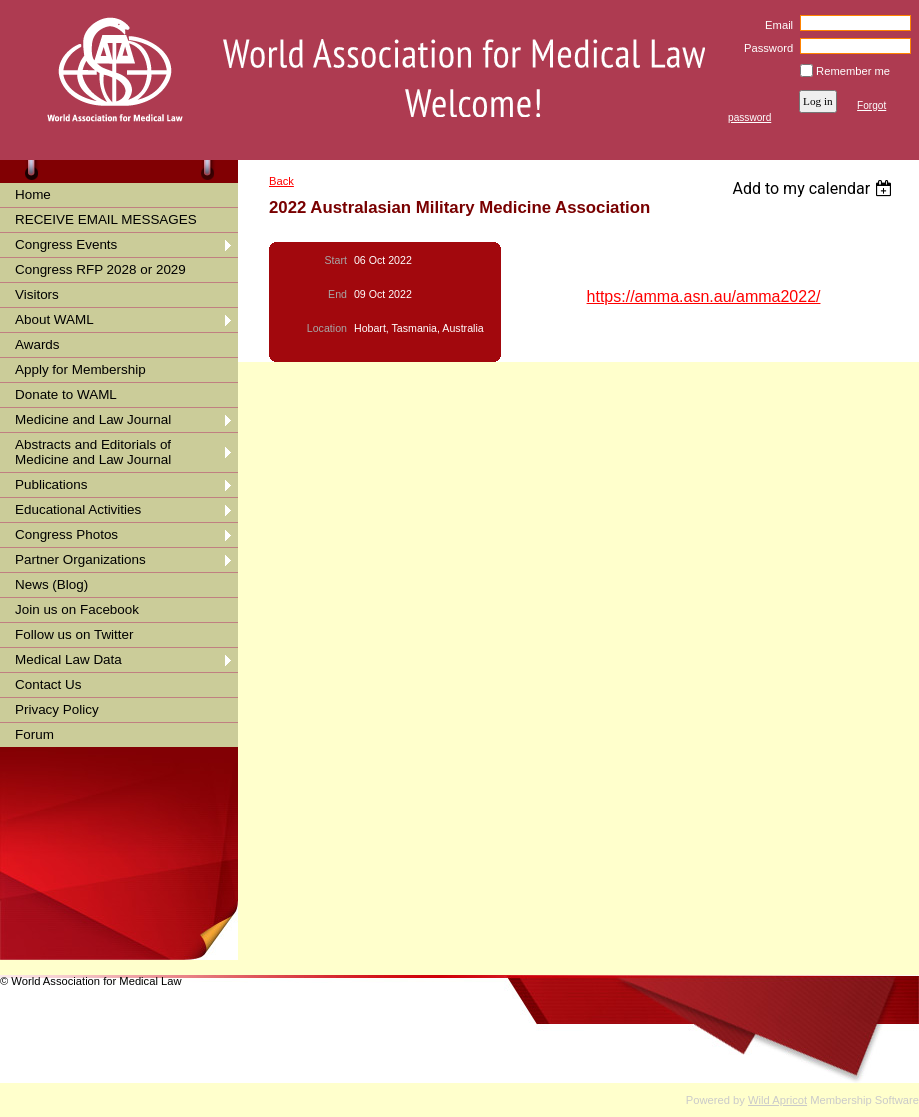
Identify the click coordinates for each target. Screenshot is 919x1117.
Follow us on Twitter (74, 634)
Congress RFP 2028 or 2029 (100, 269)
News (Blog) (51, 584)
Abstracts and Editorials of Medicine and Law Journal (93, 452)
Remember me (853, 71)
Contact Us (48, 684)
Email (775, 25)
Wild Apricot (777, 1100)
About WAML (54, 319)
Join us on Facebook (77, 609)
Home (33, 194)
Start (336, 260)
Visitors (37, 294)
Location (327, 328)
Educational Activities (78, 509)
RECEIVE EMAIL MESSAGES (106, 219)
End (337, 294)
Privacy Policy (57, 709)
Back (281, 181)
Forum (34, 734)
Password (765, 48)
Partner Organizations (80, 559)
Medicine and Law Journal (93, 419)
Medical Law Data (68, 659)
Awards (37, 344)
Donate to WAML (66, 394)
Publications (51, 484)
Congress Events (66, 244)
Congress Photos (66, 534)
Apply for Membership (80, 369)
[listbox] (814, 188)
